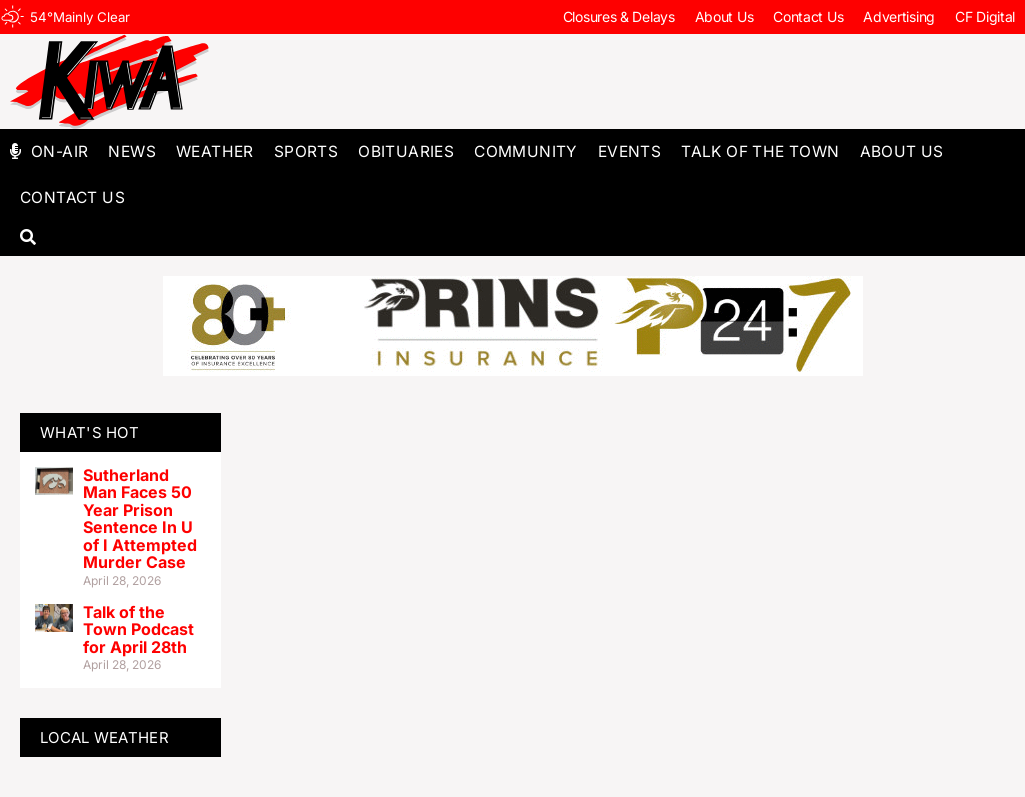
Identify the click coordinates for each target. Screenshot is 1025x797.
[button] (27, 238)
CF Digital (985, 16)
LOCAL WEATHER (104, 737)
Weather (215, 151)
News (132, 151)
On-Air (59, 151)
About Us (724, 16)
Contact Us (808, 16)
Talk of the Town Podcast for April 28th (138, 629)
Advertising (899, 16)
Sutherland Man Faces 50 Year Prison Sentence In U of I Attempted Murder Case (140, 519)
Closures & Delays (619, 16)
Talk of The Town (760, 151)
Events (629, 151)
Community (526, 151)
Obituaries (406, 151)
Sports (306, 151)
